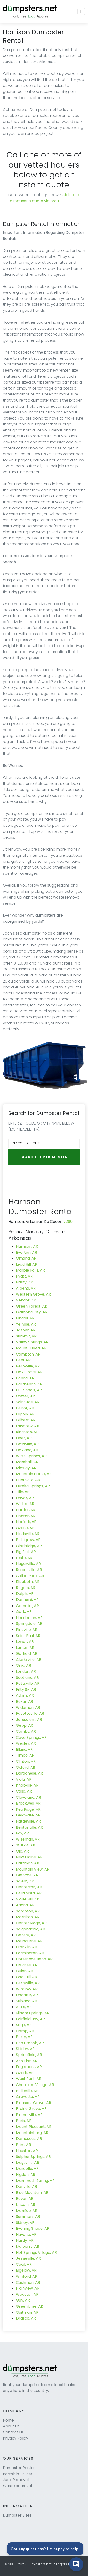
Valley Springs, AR (32, 1342)
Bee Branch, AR (30, 2043)
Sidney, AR (25, 2222)
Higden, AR (25, 2174)
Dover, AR (25, 1498)
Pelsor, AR (25, 1408)
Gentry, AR (26, 1935)
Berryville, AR (28, 1366)
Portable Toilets (17, 2474)
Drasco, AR (26, 2318)
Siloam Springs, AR (32, 2013)
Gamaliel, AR (27, 1605)
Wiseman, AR (28, 1839)
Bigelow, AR (26, 2270)
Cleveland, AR (28, 1797)
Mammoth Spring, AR (35, 2180)
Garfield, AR (26, 1653)
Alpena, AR (26, 1288)
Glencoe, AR (27, 1875)
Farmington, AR (30, 1953)
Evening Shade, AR (32, 2228)
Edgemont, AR (29, 2066)
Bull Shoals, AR (29, 1390)
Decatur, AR (27, 1995)
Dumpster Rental (18, 2467)
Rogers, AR (25, 1587)
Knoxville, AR (27, 1785)
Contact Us (13, 2432)
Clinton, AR (26, 1761)
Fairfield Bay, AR (30, 2019)
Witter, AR (25, 1503)
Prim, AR (23, 2144)
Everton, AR (26, 1252)
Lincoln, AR (25, 2204)
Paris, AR (23, 2120)
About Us (11, 2426)
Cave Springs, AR (31, 1737)
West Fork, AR (28, 2078)
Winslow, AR (27, 1989)
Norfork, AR (26, 1521)
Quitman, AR (27, 2312)
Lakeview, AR (27, 1426)
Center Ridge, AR (31, 1923)
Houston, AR (27, 2150)
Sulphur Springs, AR (33, 2156)
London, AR (26, 1671)
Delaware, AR (28, 1815)
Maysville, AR (27, 2162)
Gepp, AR (24, 1725)
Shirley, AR (25, 2048)
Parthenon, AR (29, 1384)
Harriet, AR (25, 1510)
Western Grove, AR (33, 1294)
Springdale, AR (29, 1623)
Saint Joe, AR (27, 1402)
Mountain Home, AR (34, 1473)
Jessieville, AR (28, 2258)
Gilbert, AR (25, 1420)
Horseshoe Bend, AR (34, 1959)
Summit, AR (26, 1336)
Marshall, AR (27, 1462)
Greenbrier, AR (29, 2306)
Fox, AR (22, 1833)
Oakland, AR (27, 1450)
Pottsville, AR (27, 1683)
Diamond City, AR (31, 1312)
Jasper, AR (25, 1330)
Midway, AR (26, 1468)
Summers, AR (28, 2216)
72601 (68, 1221)
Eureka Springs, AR (33, 1486)
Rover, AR (24, 2198)
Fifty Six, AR (26, 1689)
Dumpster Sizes (17, 2515)
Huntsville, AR (28, 1480)
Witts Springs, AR (31, 1456)
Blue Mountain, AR (32, 2192)
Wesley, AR (26, 1743)
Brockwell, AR (28, 1803)
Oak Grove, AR (29, 1372)
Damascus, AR (29, 2138)
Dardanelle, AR (29, 1773)
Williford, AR (26, 2276)
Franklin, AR (26, 1947)
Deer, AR (24, 1438)
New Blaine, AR (29, 1857)
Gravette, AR (28, 2096)
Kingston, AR (27, 1432)
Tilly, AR (23, 1491)
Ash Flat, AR (26, 2061)
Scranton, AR (28, 1911)
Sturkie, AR (25, 1845)
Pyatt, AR (24, 1276)
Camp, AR (25, 2031)
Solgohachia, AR (30, 1929)
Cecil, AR (24, 2264)
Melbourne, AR (29, 1941)
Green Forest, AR (31, 1306)
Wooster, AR (27, 2294)
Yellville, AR (26, 1324)
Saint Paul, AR (28, 1635)
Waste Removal (17, 2485)
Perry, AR (24, 2036)
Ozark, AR (25, 2072)
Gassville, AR (27, 1444)
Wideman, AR (28, 1707)
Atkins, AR (25, 1695)
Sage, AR (24, 2025)
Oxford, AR (25, 1767)
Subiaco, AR (26, 2001)
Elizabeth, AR (27, 1581)
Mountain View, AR (32, 1869)
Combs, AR (26, 1731)
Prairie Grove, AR (31, 2108)
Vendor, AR (26, 1300)
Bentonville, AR (29, 1827)
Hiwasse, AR (26, 1965)
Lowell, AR (25, 1641)
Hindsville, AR (27, 1533)
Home (8, 2420)
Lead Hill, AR (26, 1264)
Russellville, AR (29, 1569)
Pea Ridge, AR (28, 1809)
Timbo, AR (25, 1755)
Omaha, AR (26, 1258)
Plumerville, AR (29, 2114)
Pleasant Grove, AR (33, 2102)
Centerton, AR (29, 1887)
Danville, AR (26, 2186)
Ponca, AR (25, 1378)
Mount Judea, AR (31, 1348)
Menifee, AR (26, 2210)
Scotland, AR (27, 1677)
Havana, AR (26, 2234)
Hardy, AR (25, 2240)
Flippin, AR (25, 1414)
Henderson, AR (29, 1617)
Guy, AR (23, 2300)
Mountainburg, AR (32, 2132)
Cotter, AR (25, 1396)
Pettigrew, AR (28, 1539)
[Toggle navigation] (81, 11)
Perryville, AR (28, 1983)
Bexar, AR (24, 1701)
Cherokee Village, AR (35, 2084)
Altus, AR (24, 2007)
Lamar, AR (25, 1647)
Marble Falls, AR (30, 1270)
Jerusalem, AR (29, 1719)
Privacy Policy (15, 2438)
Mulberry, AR (27, 2246)
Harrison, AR (27, 1246)
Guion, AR (24, 1971)
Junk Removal (16, 2479)
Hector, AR (25, 1516)
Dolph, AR (25, 1593)
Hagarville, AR (28, 1563)
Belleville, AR (27, 2091)
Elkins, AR (24, 1749)
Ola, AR (22, 1851)
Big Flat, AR (26, 1551)
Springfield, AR (29, 2054)
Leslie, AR (24, 1557)
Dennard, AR (27, 1599)
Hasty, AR (24, 1282)
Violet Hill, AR (27, 1899)
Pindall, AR (25, 1318)
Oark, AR (24, 1611)
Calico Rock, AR (30, 1575)
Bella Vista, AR (29, 1893)
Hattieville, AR (28, 1821)
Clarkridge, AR (29, 1546)
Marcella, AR (27, 2168)
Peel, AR (23, 1360)
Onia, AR (23, 1665)
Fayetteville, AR (30, 1713)
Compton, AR (28, 1354)
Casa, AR (24, 1791)
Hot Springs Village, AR (36, 2252)
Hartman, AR (27, 1863)
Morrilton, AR (27, 1917)
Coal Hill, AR (26, 1977)
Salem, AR (25, 1881)
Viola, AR (23, 1779)
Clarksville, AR (28, 1659)
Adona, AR (25, 1905)
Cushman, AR (28, 2282)
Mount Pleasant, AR (33, 2126)
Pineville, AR (26, 1629)
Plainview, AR (27, 2288)
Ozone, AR (25, 1528)
